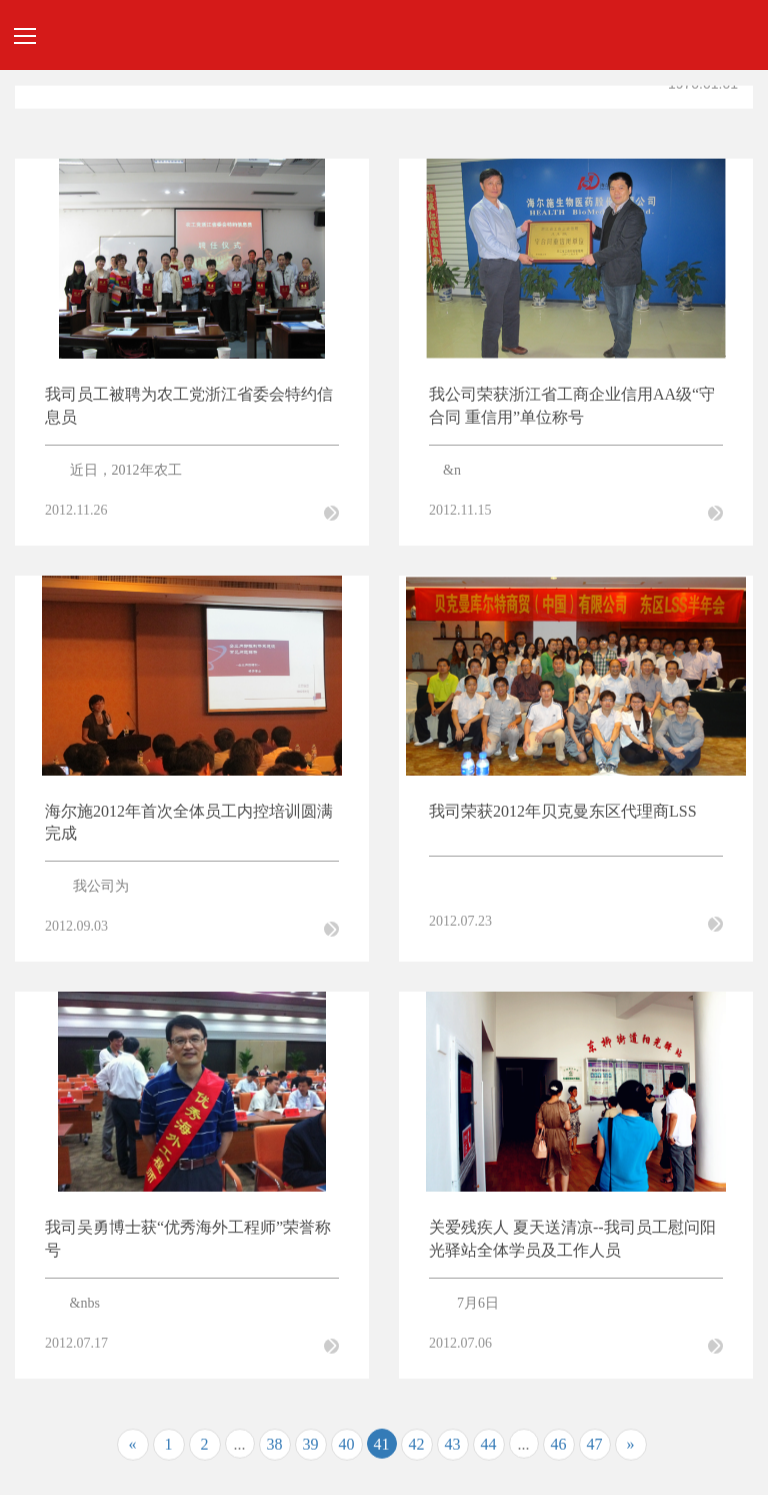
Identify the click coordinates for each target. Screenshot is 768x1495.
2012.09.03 (76, 929)
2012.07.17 (76, 1345)
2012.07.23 (460, 923)
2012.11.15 (460, 512)
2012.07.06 (460, 1345)
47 (595, 1446)
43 (453, 1446)
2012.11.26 (76, 512)
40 (347, 1446)
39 (311, 1446)
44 (489, 1446)
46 (559, 1446)
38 (275, 1446)
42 (417, 1446)
